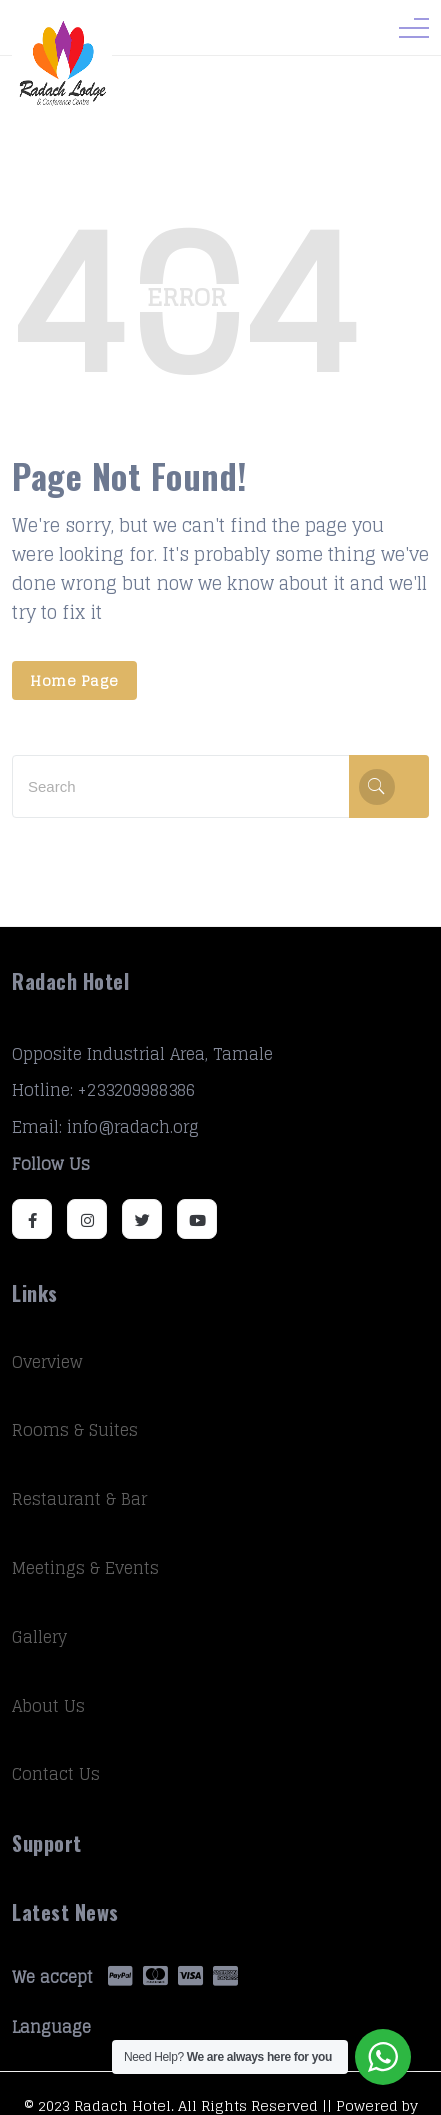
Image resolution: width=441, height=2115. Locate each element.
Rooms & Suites (75, 1430)
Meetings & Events (85, 1568)
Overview (47, 1362)
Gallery (39, 1637)
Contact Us (56, 1774)
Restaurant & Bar (79, 1499)
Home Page (74, 680)
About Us (48, 1706)
